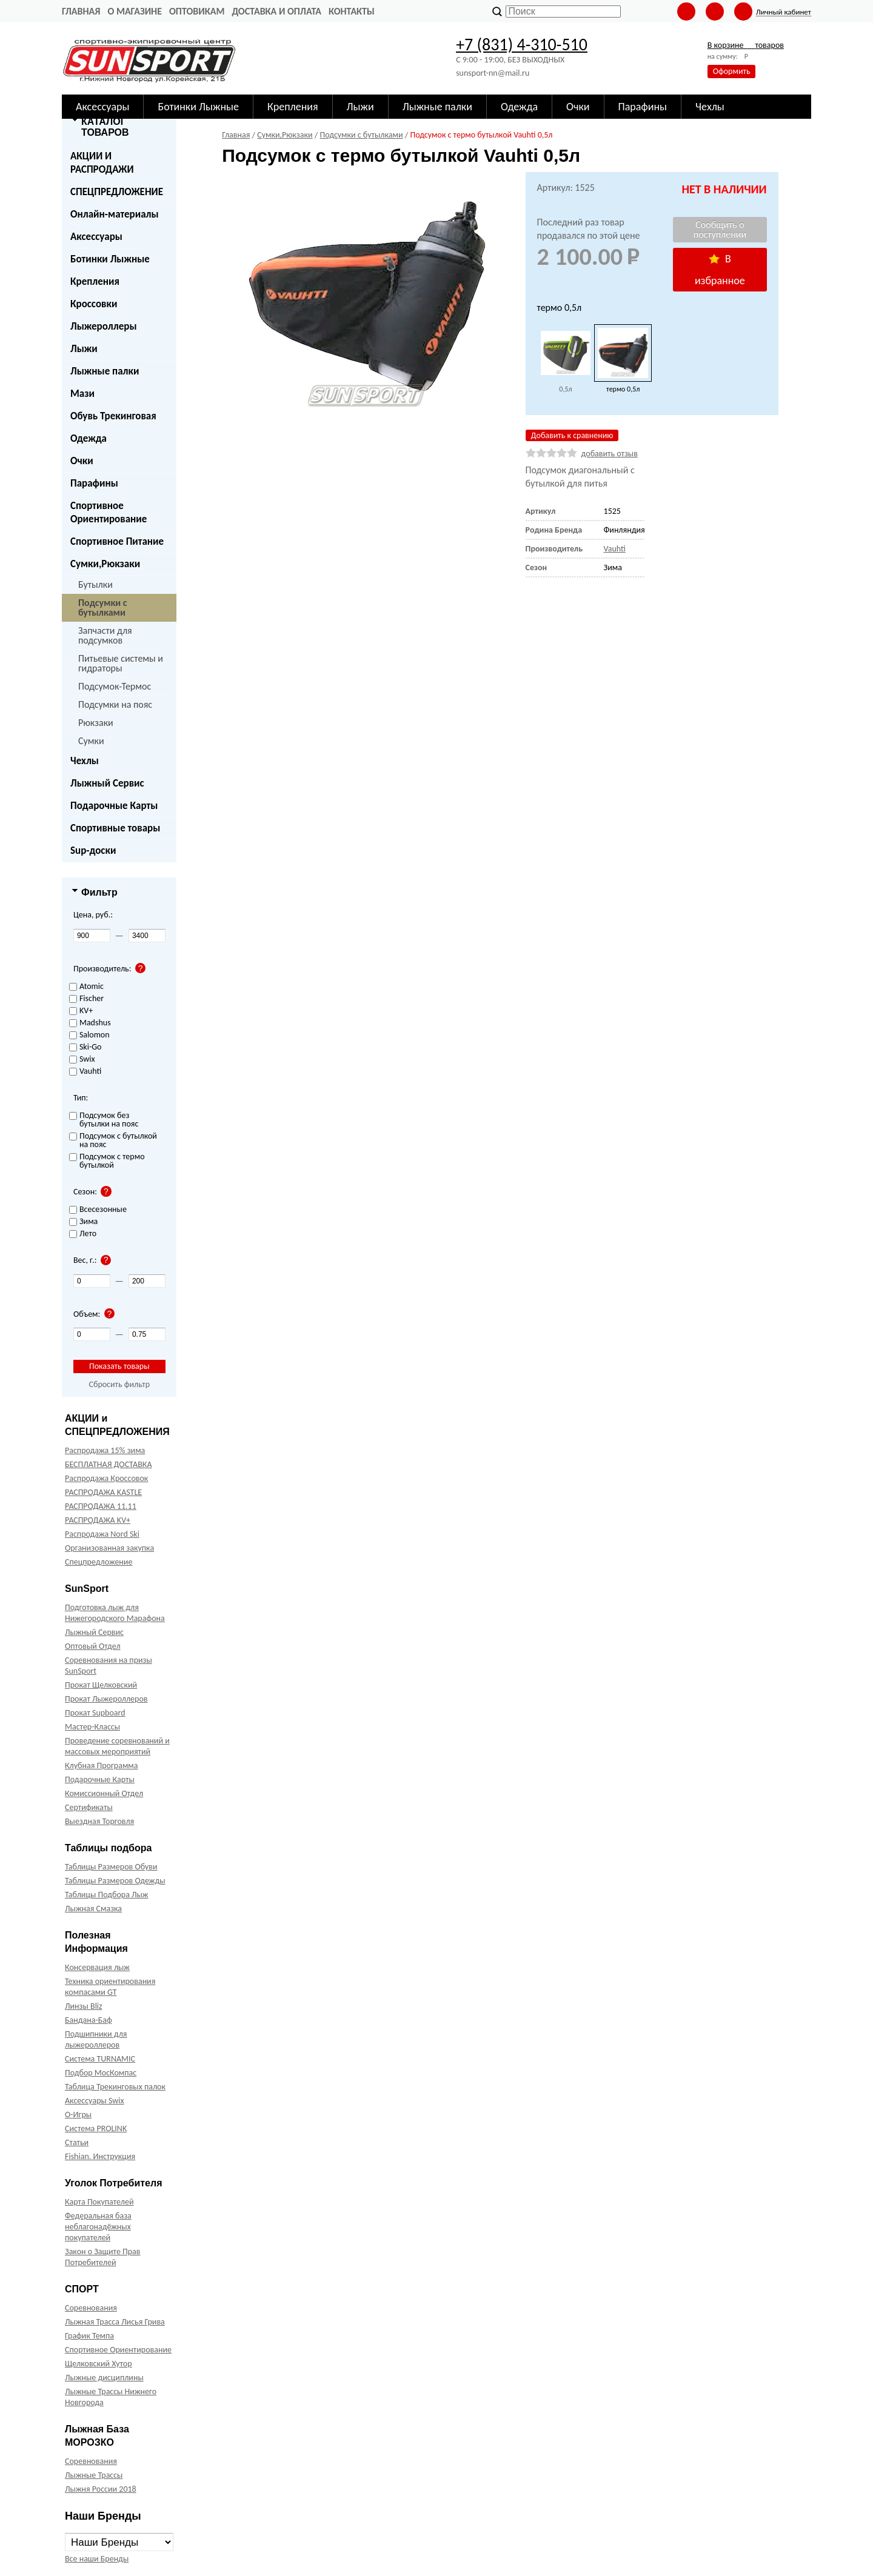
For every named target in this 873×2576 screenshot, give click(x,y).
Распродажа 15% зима (105, 1450)
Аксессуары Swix (94, 2100)
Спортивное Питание (117, 541)
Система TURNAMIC (100, 2059)
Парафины (94, 483)
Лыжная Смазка (93, 1908)
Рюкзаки (95, 722)
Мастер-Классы (92, 1727)
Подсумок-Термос (114, 686)
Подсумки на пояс (115, 704)
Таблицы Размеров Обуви (111, 1867)
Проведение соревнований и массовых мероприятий (117, 1746)
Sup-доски (93, 850)
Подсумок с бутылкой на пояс (113, 1141)
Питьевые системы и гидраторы (120, 663)
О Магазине (134, 11)
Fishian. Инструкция (100, 2156)
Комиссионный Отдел (104, 1793)
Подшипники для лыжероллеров (96, 2039)
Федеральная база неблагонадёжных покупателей (98, 2227)
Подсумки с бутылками (102, 607)
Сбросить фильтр (119, 1384)
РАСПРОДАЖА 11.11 (100, 1506)
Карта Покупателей (99, 2202)
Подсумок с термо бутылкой (107, 1161)
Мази (82, 393)
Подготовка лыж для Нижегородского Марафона (115, 1612)
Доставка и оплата (276, 11)
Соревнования (91, 2308)
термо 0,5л (623, 389)
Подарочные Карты (114, 805)
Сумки (91, 741)
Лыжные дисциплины (104, 2377)
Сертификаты (89, 1807)
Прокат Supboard (95, 1713)
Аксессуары (96, 236)
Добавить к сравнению (572, 435)
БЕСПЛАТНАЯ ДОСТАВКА (108, 1464)
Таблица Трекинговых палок (115, 2087)
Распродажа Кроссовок (106, 1478)
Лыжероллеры (103, 326)
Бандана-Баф (88, 2020)
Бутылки (95, 584)
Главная (81, 11)
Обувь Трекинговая (113, 416)
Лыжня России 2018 (100, 2489)
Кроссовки (93, 304)
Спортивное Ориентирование (108, 512)
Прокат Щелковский (101, 1685)
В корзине (745, 45)
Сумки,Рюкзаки (105, 563)
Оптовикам (196, 11)
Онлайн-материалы (114, 214)
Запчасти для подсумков (105, 635)
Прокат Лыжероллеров (106, 1699)
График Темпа (89, 2336)
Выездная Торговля (99, 1821)
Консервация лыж (97, 1967)
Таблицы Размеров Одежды (115, 1880)
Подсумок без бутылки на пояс (103, 1120)
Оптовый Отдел (93, 1646)
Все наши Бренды (97, 2559)
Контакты (352, 11)
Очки (81, 460)
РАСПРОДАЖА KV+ (97, 1520)
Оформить (732, 71)
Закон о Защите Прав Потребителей (103, 2257)
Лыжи (84, 348)
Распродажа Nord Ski (102, 1534)
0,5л (565, 389)
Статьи (77, 2142)
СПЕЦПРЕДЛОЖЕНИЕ (116, 191)
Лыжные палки (104, 371)
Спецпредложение (98, 1562)
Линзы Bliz (83, 2006)
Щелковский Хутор (98, 2363)
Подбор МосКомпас (100, 2073)
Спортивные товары (115, 828)
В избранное (720, 269)
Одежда (88, 438)
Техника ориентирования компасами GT (110, 1986)
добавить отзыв (609, 453)
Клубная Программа (101, 1765)
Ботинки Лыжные (110, 259)
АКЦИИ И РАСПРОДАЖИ (102, 163)
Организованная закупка (109, 1548)
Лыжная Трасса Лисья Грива (115, 2322)
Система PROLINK (96, 2128)
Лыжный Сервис (107, 783)
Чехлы (84, 760)
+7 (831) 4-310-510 (521, 44)
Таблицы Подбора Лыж (107, 1894)
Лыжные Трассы (93, 2475)
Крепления (94, 281)
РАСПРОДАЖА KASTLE (103, 1492)
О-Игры (78, 2114)
